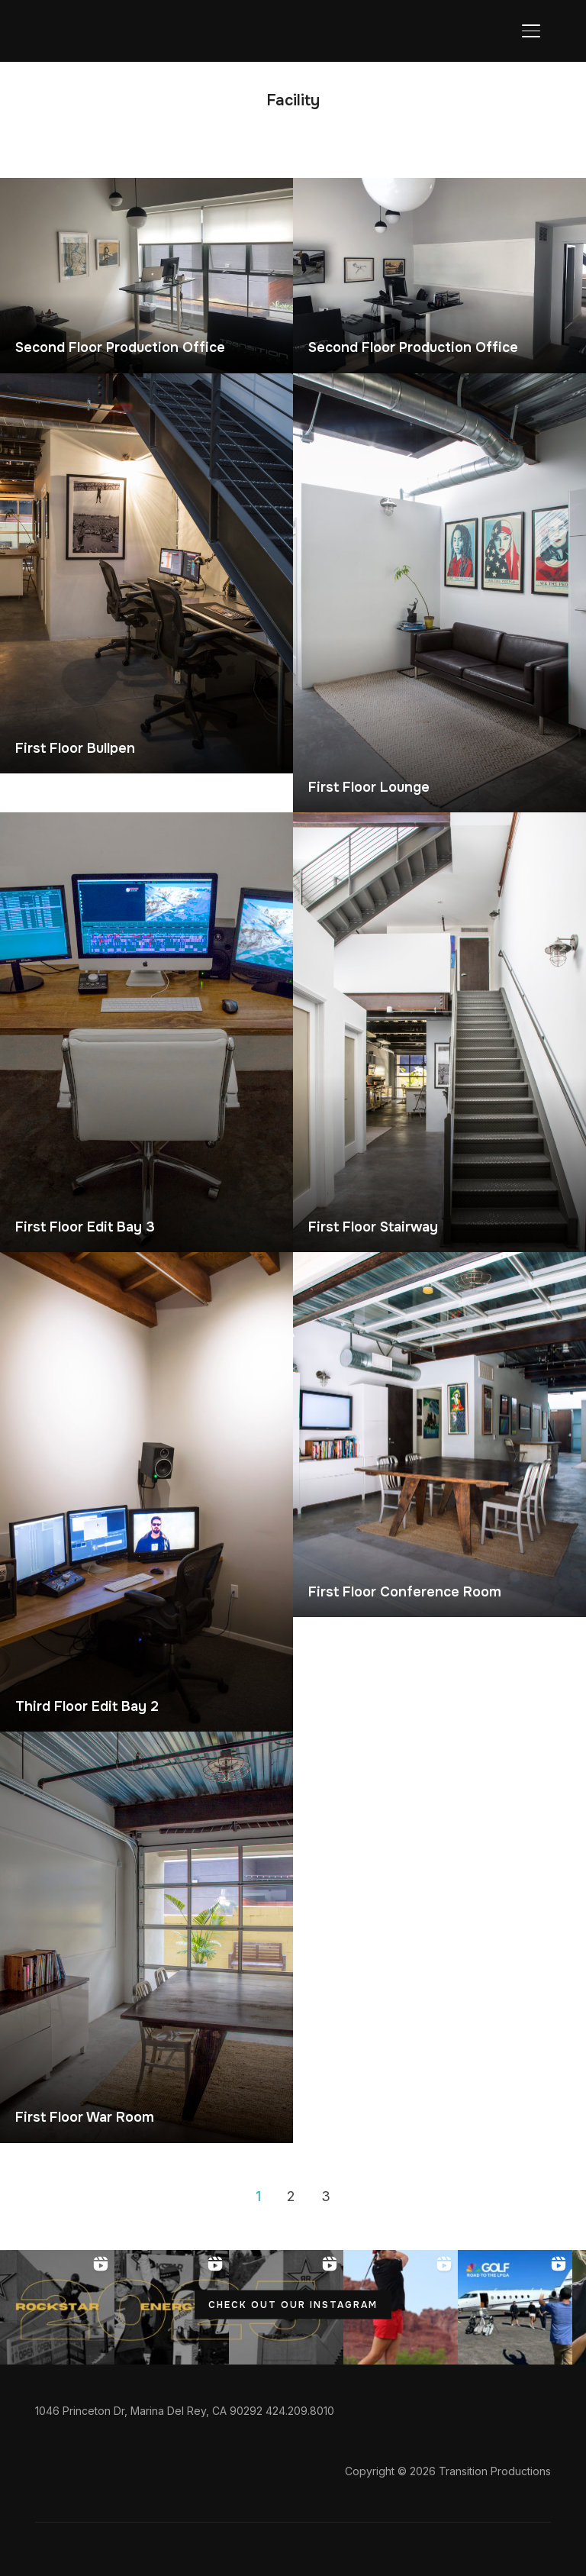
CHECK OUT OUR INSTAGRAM (293, 2304)
